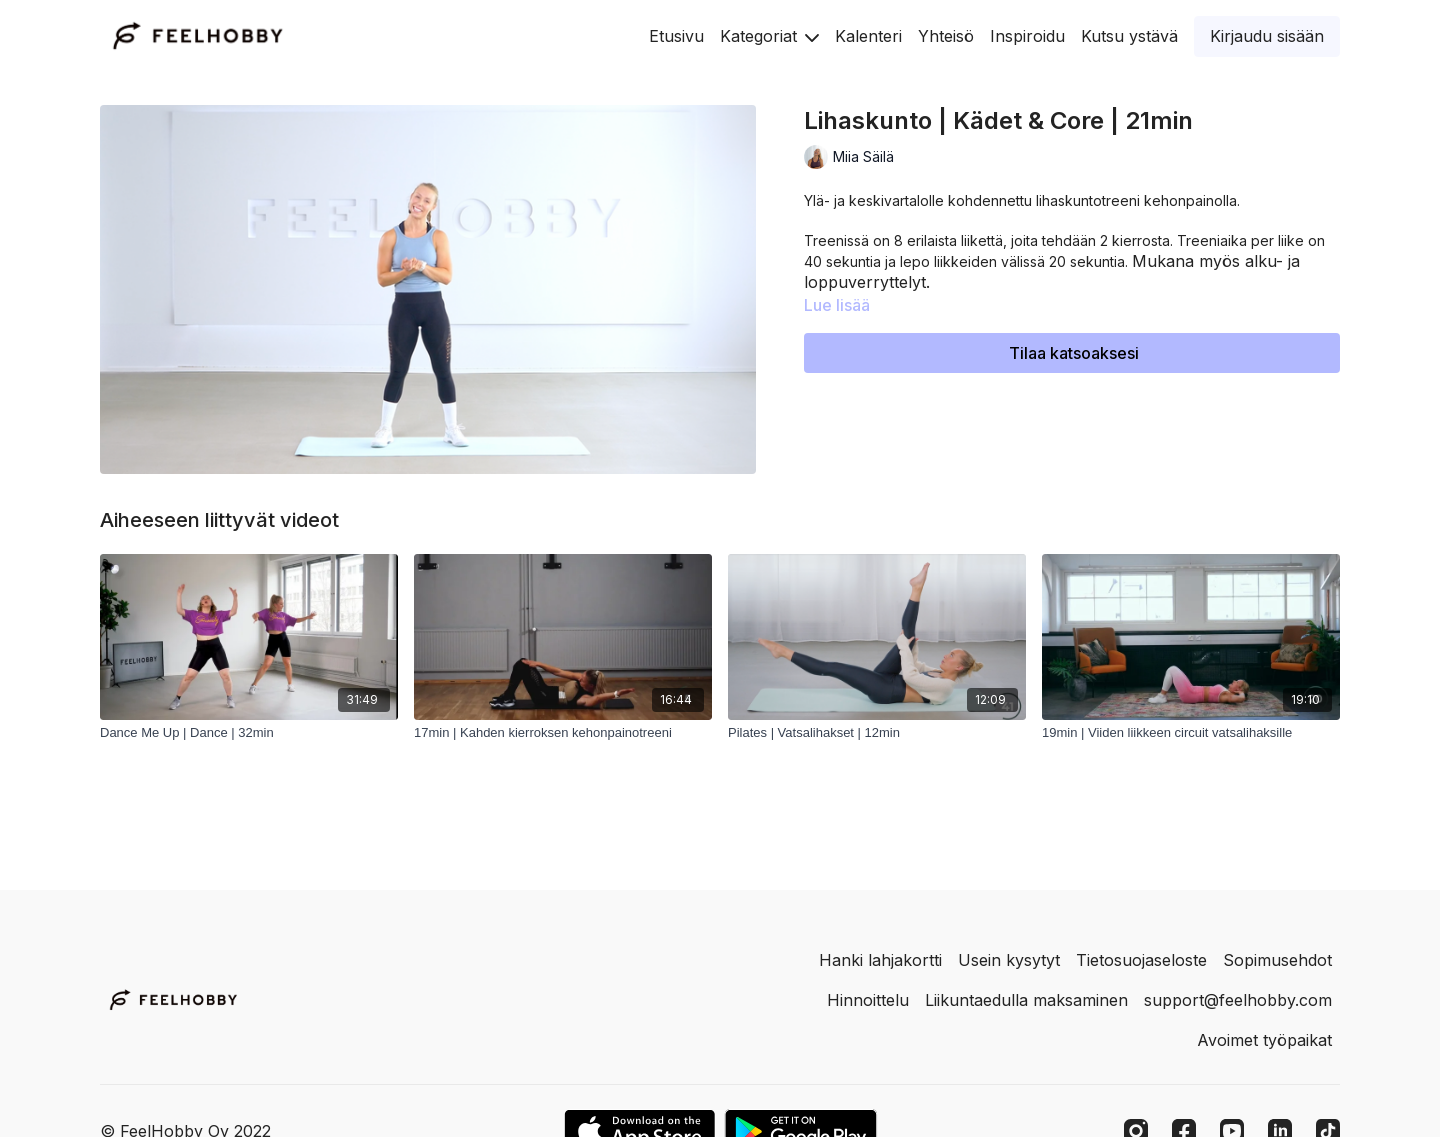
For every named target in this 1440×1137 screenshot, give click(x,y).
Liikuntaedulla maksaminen (1026, 1000)
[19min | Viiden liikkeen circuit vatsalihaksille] (1191, 733)
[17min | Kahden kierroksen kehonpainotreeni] (563, 733)
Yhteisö (946, 36)
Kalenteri (868, 36)
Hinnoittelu (868, 1000)
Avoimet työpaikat (1264, 1040)
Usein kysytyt (1009, 960)
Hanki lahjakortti (880, 960)
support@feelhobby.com (1238, 1000)
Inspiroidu (1027, 36)
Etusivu (676, 36)
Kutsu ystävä (1129, 36)
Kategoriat (769, 36)
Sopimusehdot (1277, 960)
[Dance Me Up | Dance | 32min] (249, 733)
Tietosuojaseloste (1141, 960)
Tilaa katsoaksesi (1074, 353)
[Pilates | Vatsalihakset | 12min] (877, 733)
